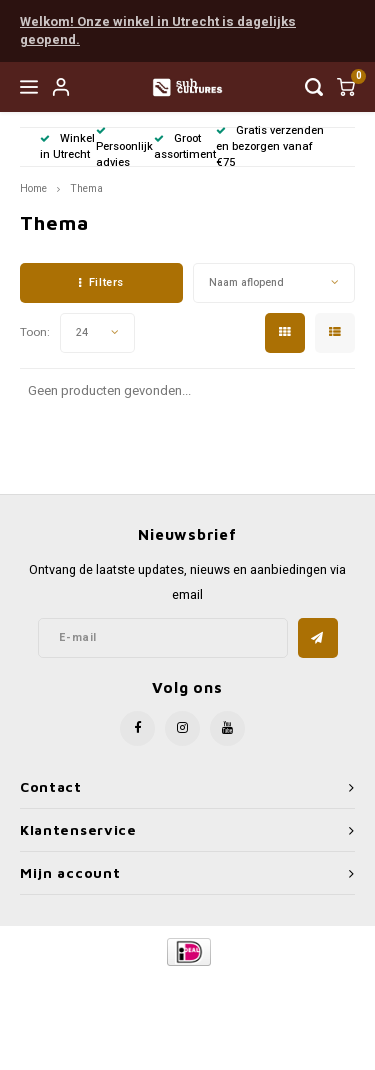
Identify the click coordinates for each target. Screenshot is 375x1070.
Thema (86, 188)
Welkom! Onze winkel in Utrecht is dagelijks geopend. (158, 31)
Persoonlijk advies (124, 148)
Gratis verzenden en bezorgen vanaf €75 (270, 146)
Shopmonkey (195, 1001)
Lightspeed (275, 985)
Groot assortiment (185, 146)
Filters (101, 282)
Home (33, 188)
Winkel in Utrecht (67, 146)
